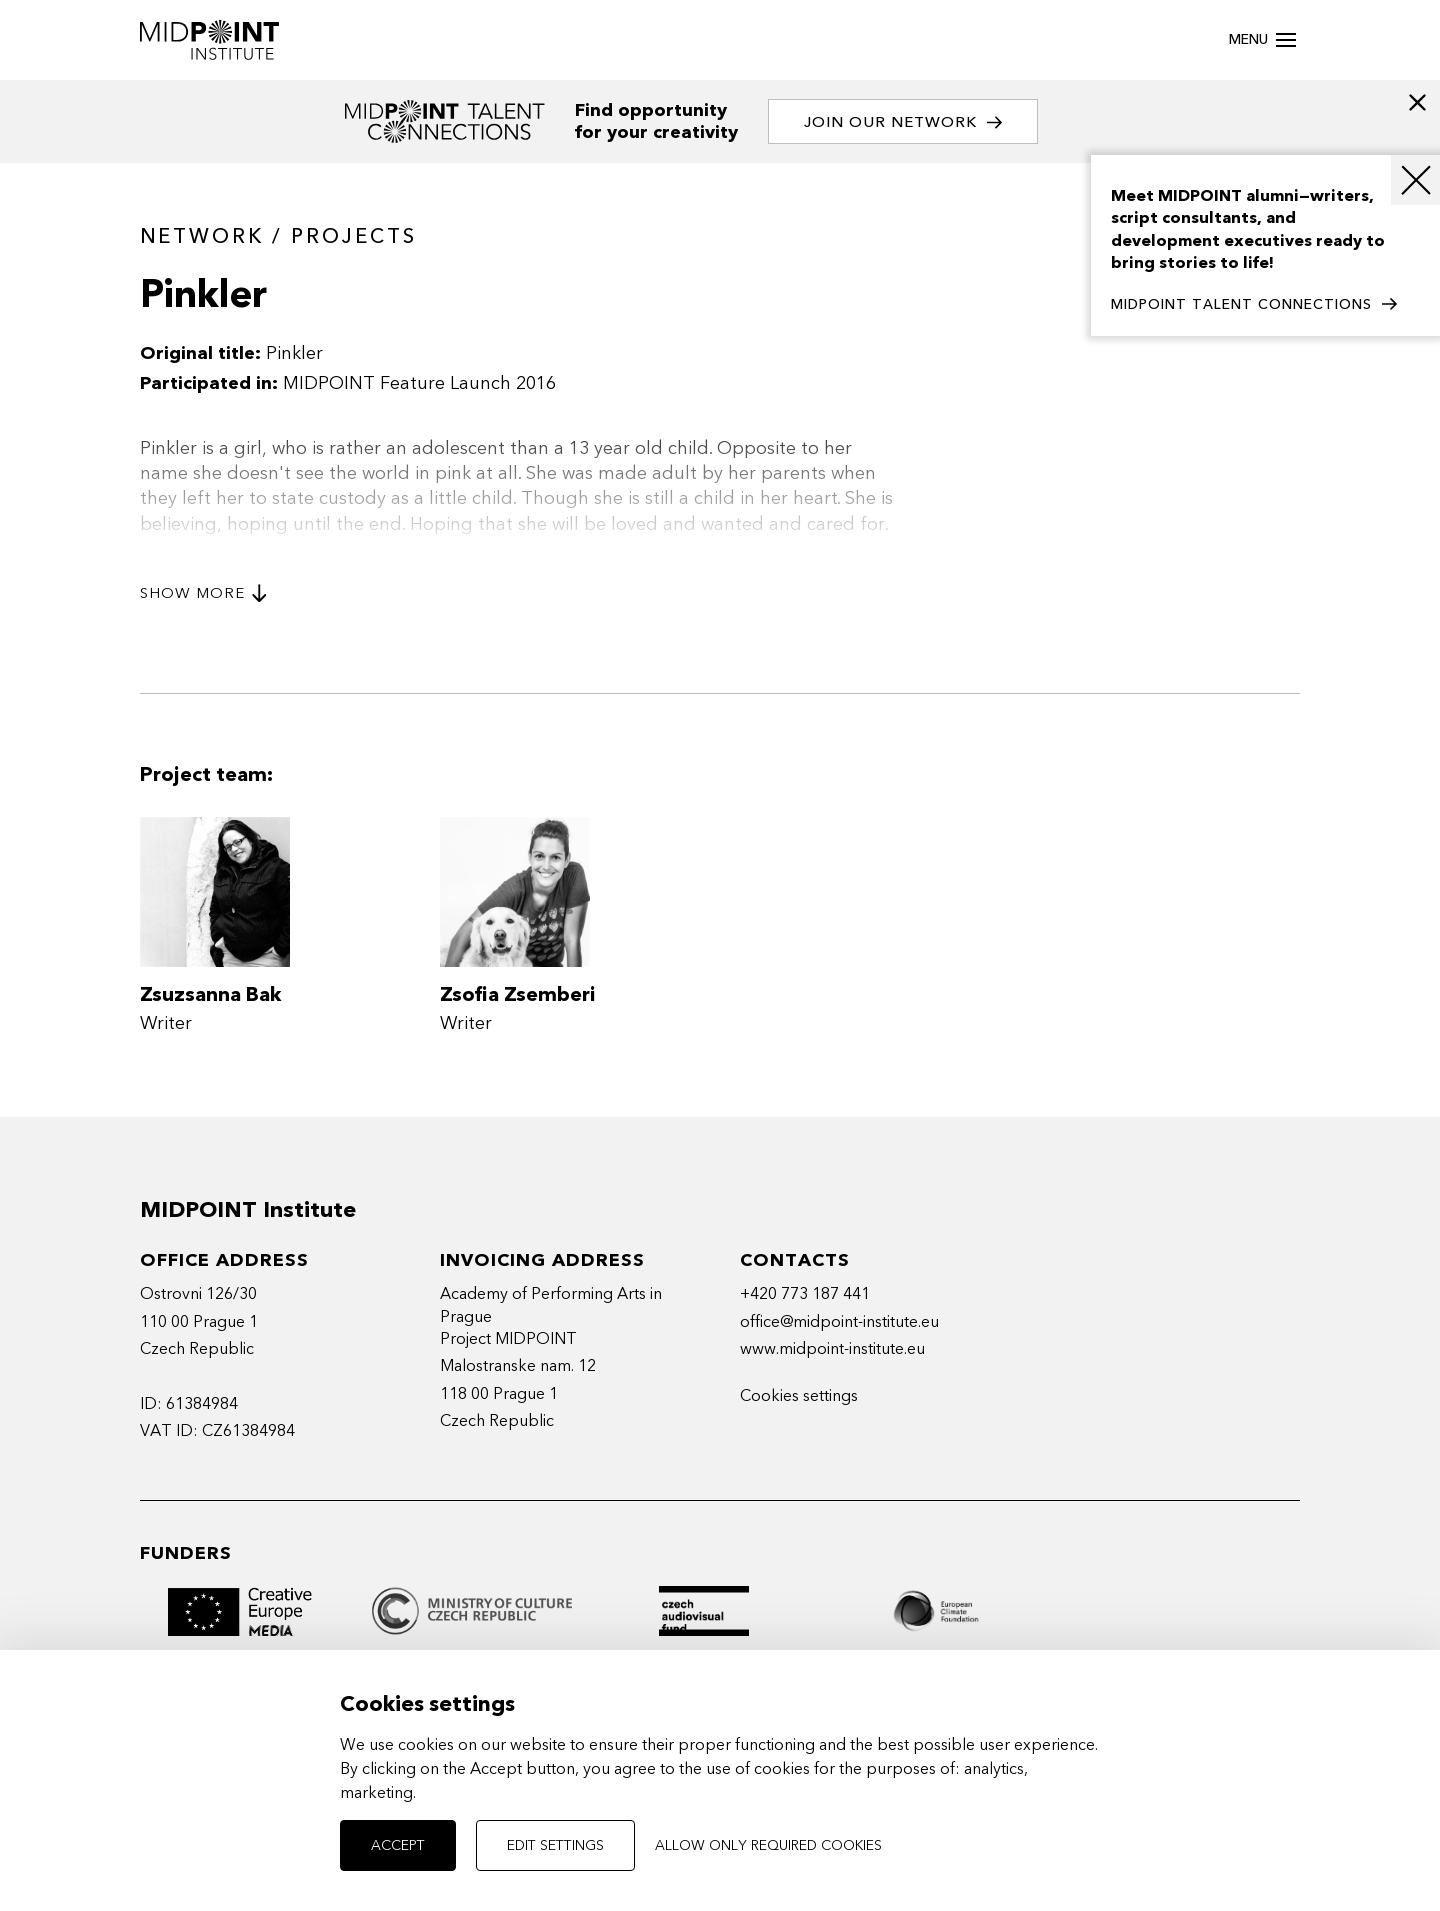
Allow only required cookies (768, 1845)
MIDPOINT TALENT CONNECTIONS (1254, 305)
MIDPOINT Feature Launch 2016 (419, 383)
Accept (398, 1845)
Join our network (903, 122)
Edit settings (555, 1845)
